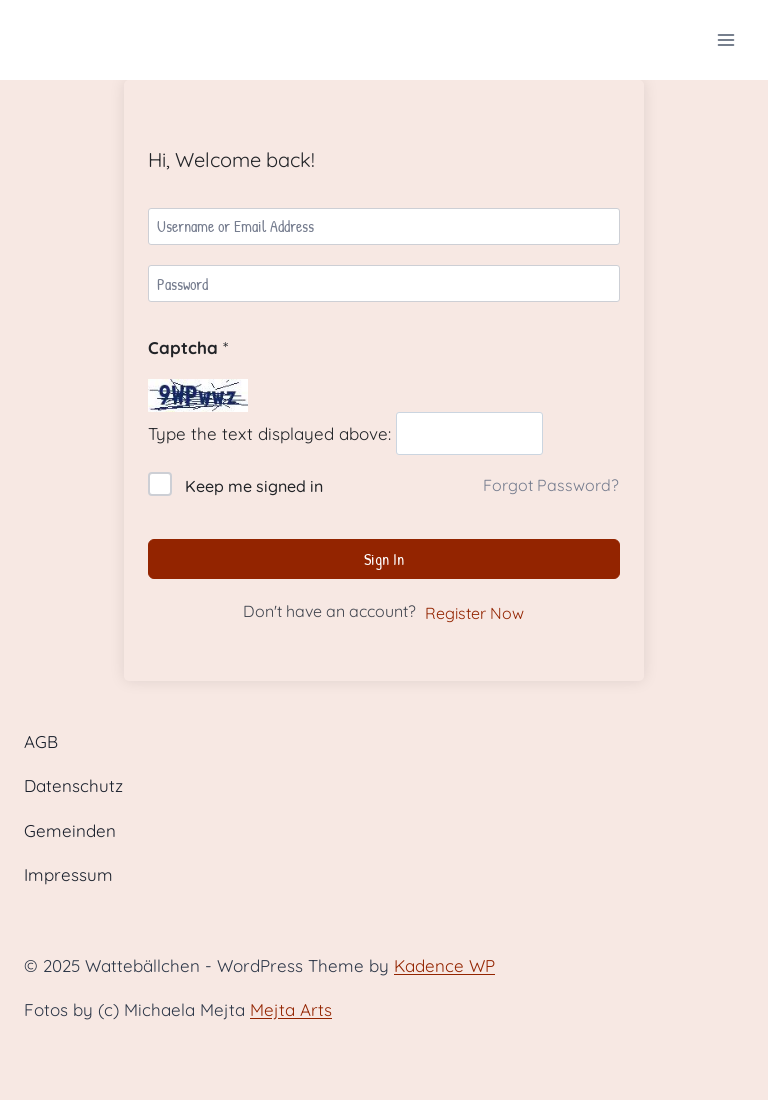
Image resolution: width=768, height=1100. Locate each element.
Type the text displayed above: (269, 433)
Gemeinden (70, 830)
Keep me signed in (254, 486)
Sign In (384, 559)
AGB (41, 741)
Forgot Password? (551, 485)
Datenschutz (73, 785)
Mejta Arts (291, 1009)
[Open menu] (725, 39)
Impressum (68, 874)
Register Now (474, 613)
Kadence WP (444, 965)
